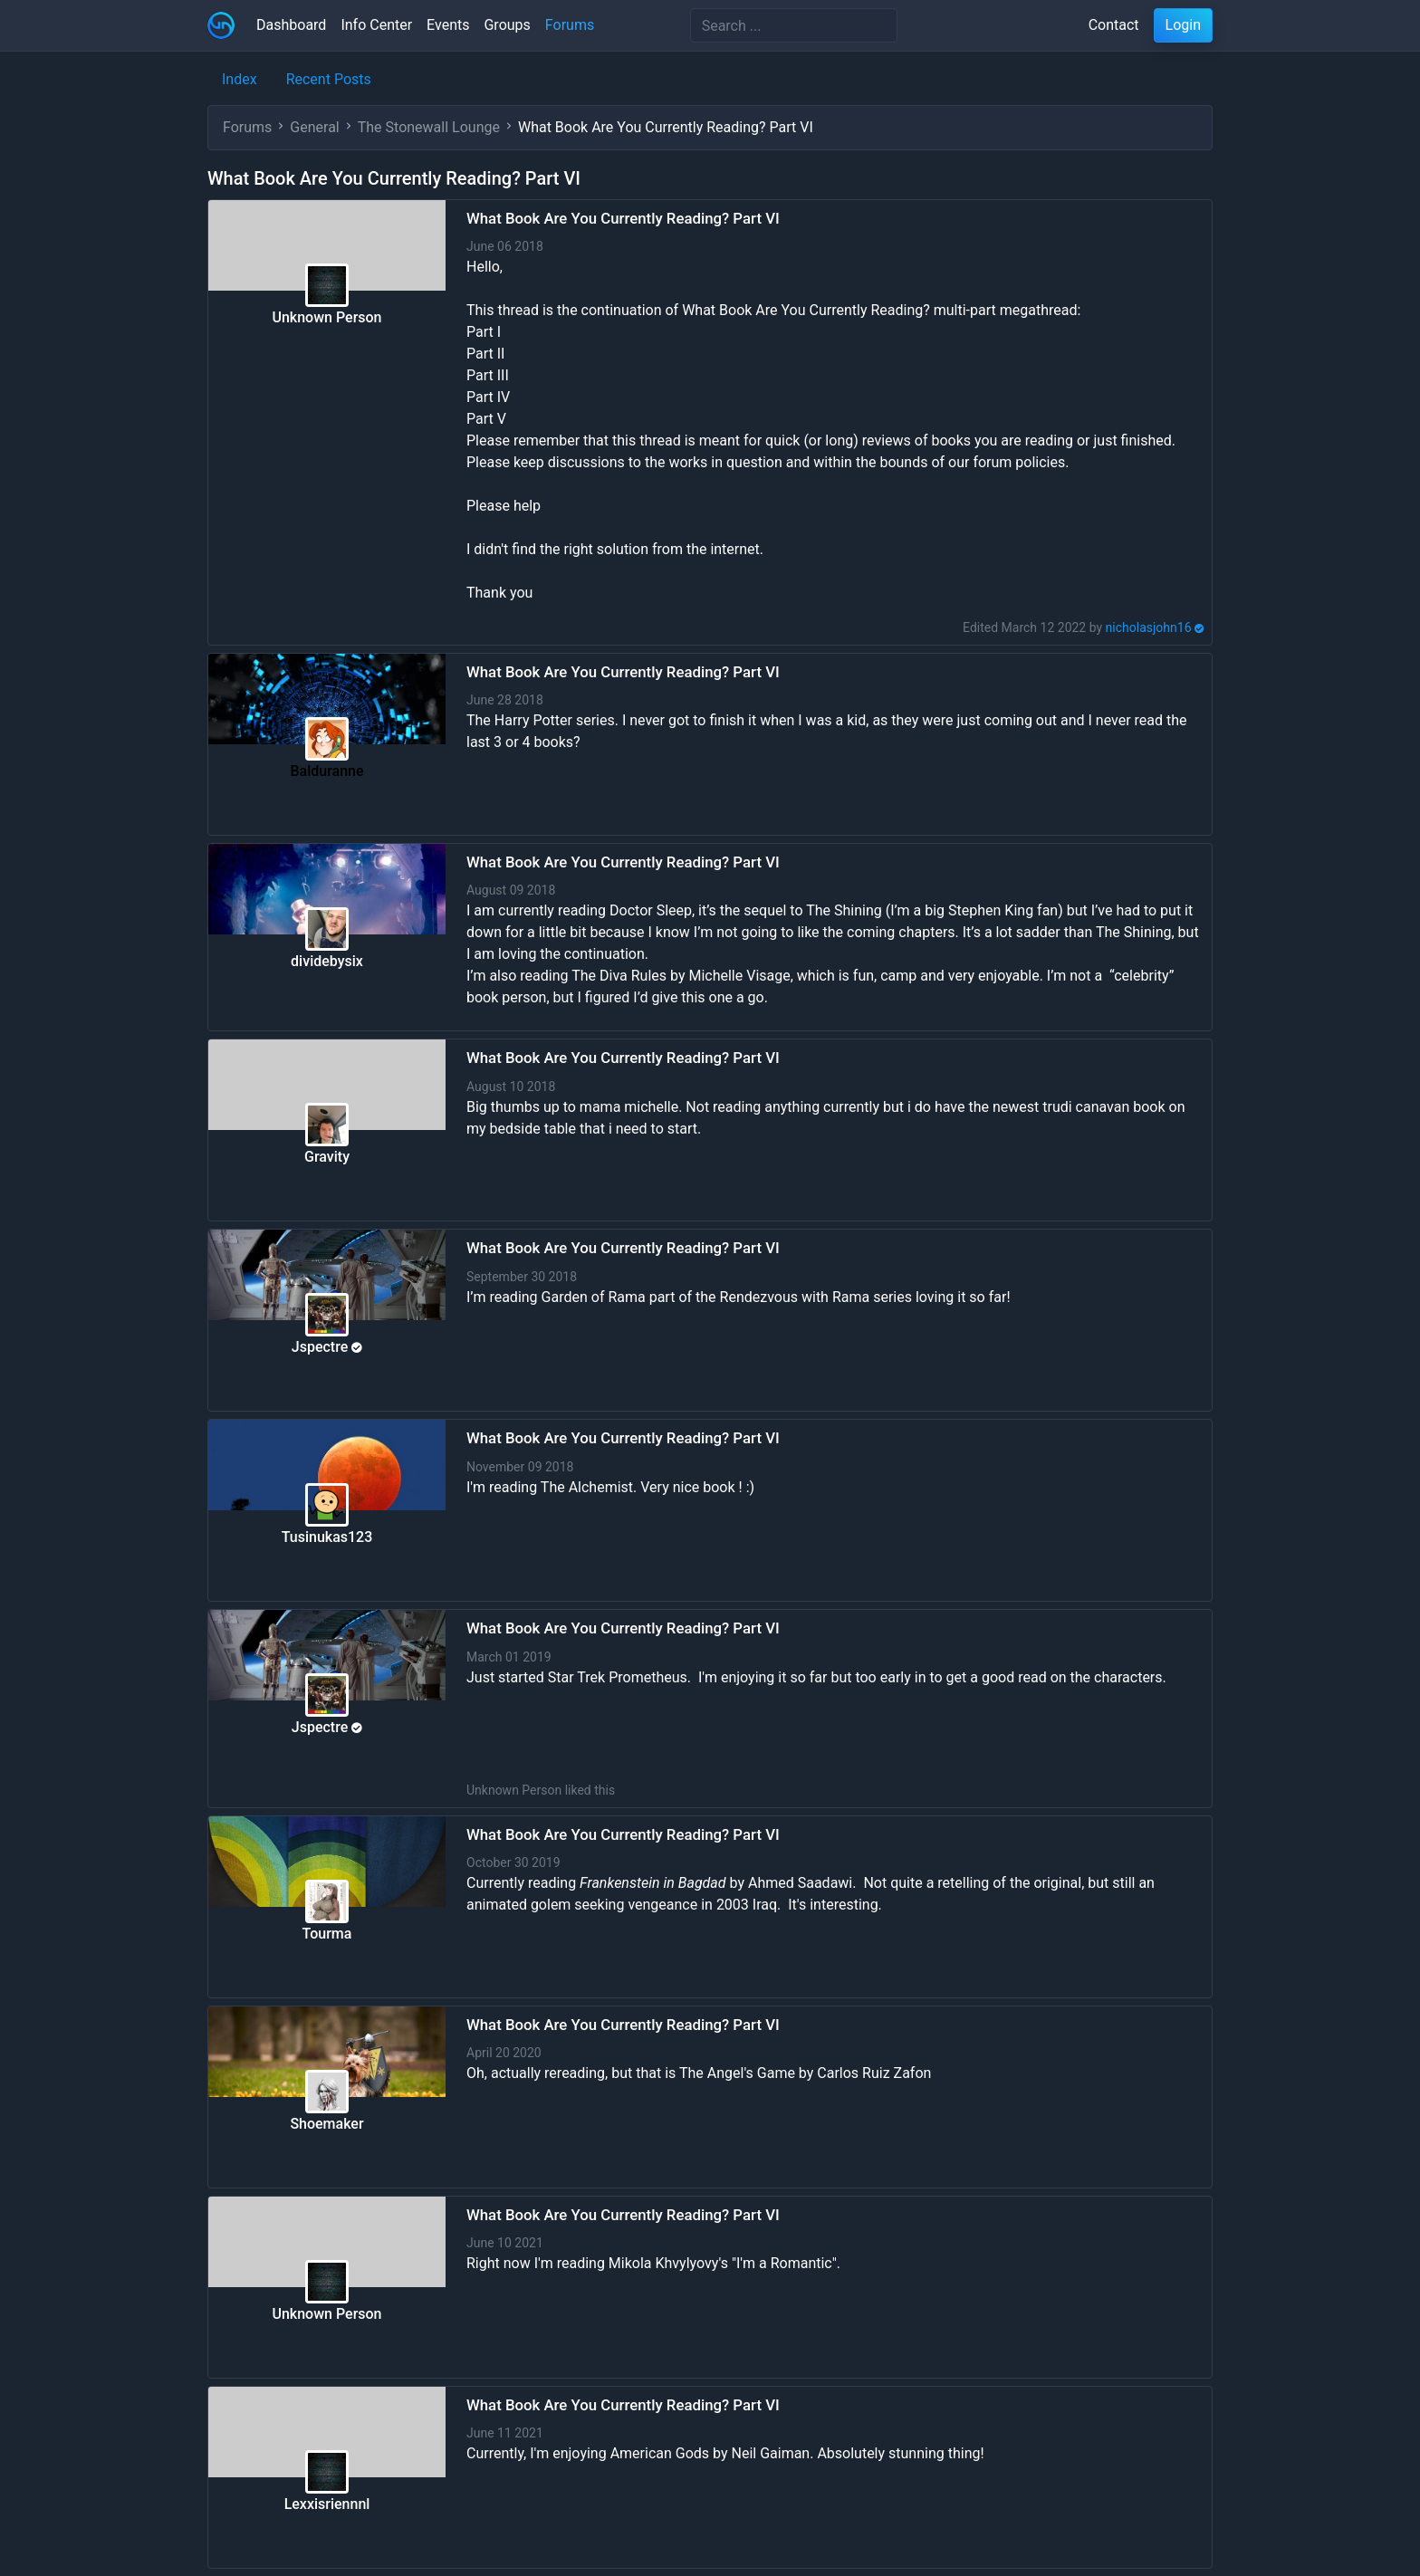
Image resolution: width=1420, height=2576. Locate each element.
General (314, 127)
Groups (507, 25)
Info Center (376, 25)
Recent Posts (328, 79)
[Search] (793, 25)
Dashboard (291, 25)
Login (1183, 25)
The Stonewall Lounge (429, 127)
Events (448, 25)
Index (239, 79)
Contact (1114, 25)
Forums (569, 25)
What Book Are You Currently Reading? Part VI (623, 218)
